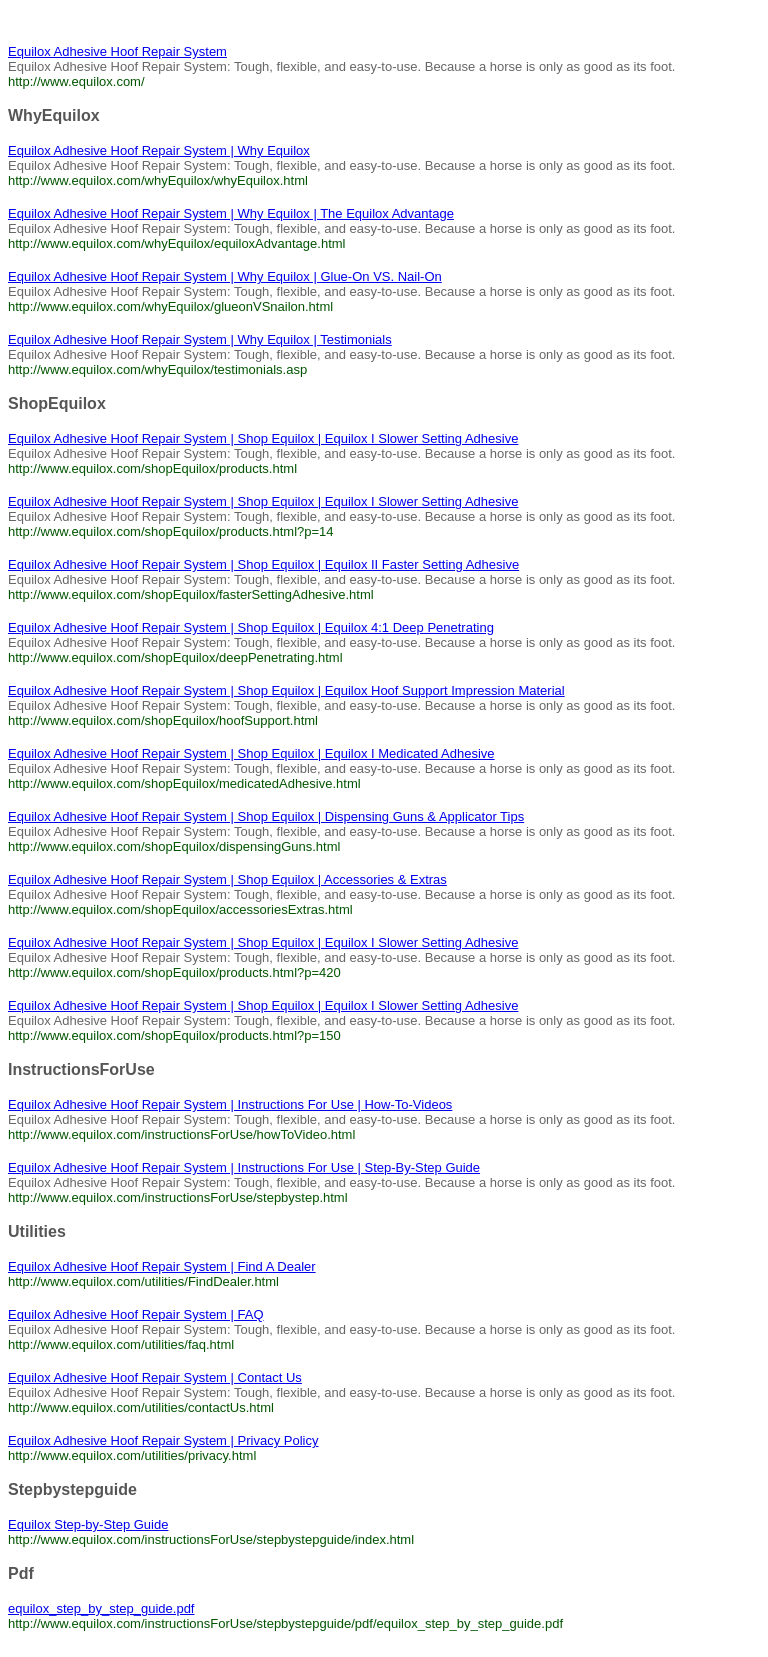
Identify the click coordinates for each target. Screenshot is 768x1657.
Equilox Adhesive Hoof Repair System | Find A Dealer (162, 1266)
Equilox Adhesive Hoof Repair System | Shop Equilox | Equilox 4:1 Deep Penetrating (251, 627)
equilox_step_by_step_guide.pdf (101, 1608)
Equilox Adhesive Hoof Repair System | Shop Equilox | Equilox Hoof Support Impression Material (286, 690)
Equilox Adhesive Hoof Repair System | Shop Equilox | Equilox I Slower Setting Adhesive (263, 438)
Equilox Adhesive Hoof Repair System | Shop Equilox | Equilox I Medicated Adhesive (251, 753)
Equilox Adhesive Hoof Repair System (117, 51)
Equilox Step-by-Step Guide (88, 1524)
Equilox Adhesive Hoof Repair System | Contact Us (155, 1377)
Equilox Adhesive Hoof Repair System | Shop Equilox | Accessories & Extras (227, 879)
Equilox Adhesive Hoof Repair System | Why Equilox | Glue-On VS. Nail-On (225, 276)
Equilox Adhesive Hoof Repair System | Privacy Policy (163, 1440)
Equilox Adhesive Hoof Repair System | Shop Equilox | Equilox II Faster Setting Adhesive (263, 564)
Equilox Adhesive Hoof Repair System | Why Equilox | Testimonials (200, 339)
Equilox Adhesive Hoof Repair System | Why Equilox (159, 150)
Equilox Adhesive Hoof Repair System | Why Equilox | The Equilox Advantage (231, 213)
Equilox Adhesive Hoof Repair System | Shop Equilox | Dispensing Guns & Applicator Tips (266, 816)
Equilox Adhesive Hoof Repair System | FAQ (136, 1314)
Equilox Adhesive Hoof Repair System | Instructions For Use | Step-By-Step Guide (244, 1167)
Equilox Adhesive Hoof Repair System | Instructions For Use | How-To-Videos (230, 1104)
